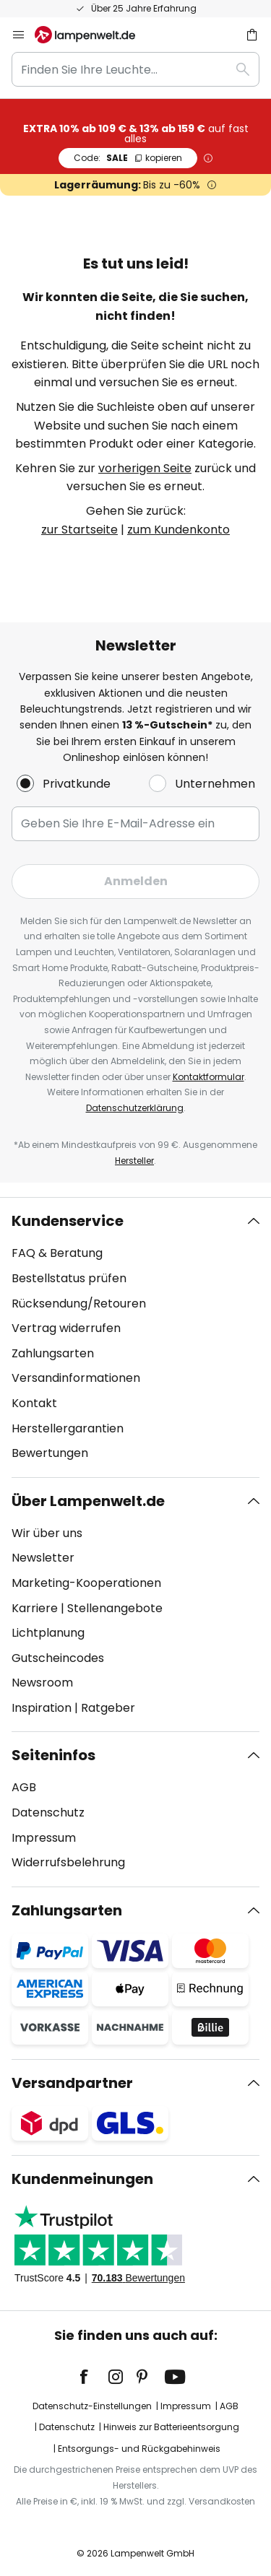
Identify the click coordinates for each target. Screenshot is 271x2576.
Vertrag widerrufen (66, 1328)
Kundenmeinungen (82, 2179)
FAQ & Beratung (57, 1253)
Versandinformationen (76, 1378)
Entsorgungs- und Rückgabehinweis (139, 2448)
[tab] (135, 1337)
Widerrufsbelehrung (68, 1862)
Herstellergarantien (68, 1428)
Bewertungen (50, 1453)
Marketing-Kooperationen (86, 1583)
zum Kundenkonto (178, 529)
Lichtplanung (48, 1632)
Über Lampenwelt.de (88, 1501)
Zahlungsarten (53, 1353)
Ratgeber (108, 1708)
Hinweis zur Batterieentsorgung (171, 2427)
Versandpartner (72, 2083)
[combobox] (135, 69)
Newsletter (43, 1557)
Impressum (44, 1837)
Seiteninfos (53, 1755)
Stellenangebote (115, 1608)
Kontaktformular (208, 1077)
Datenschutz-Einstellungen (92, 2406)
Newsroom (42, 1682)
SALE (128, 158)
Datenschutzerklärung (135, 1108)
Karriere (35, 1608)
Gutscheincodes (58, 1658)
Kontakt (34, 1403)
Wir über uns (47, 1533)
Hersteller (134, 1160)
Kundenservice (68, 1221)
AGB (24, 1787)
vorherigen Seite (145, 468)
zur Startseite (79, 529)
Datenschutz (48, 1812)
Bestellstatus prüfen (69, 1278)
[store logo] (93, 34)
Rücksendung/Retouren (79, 1303)
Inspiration (42, 1708)
